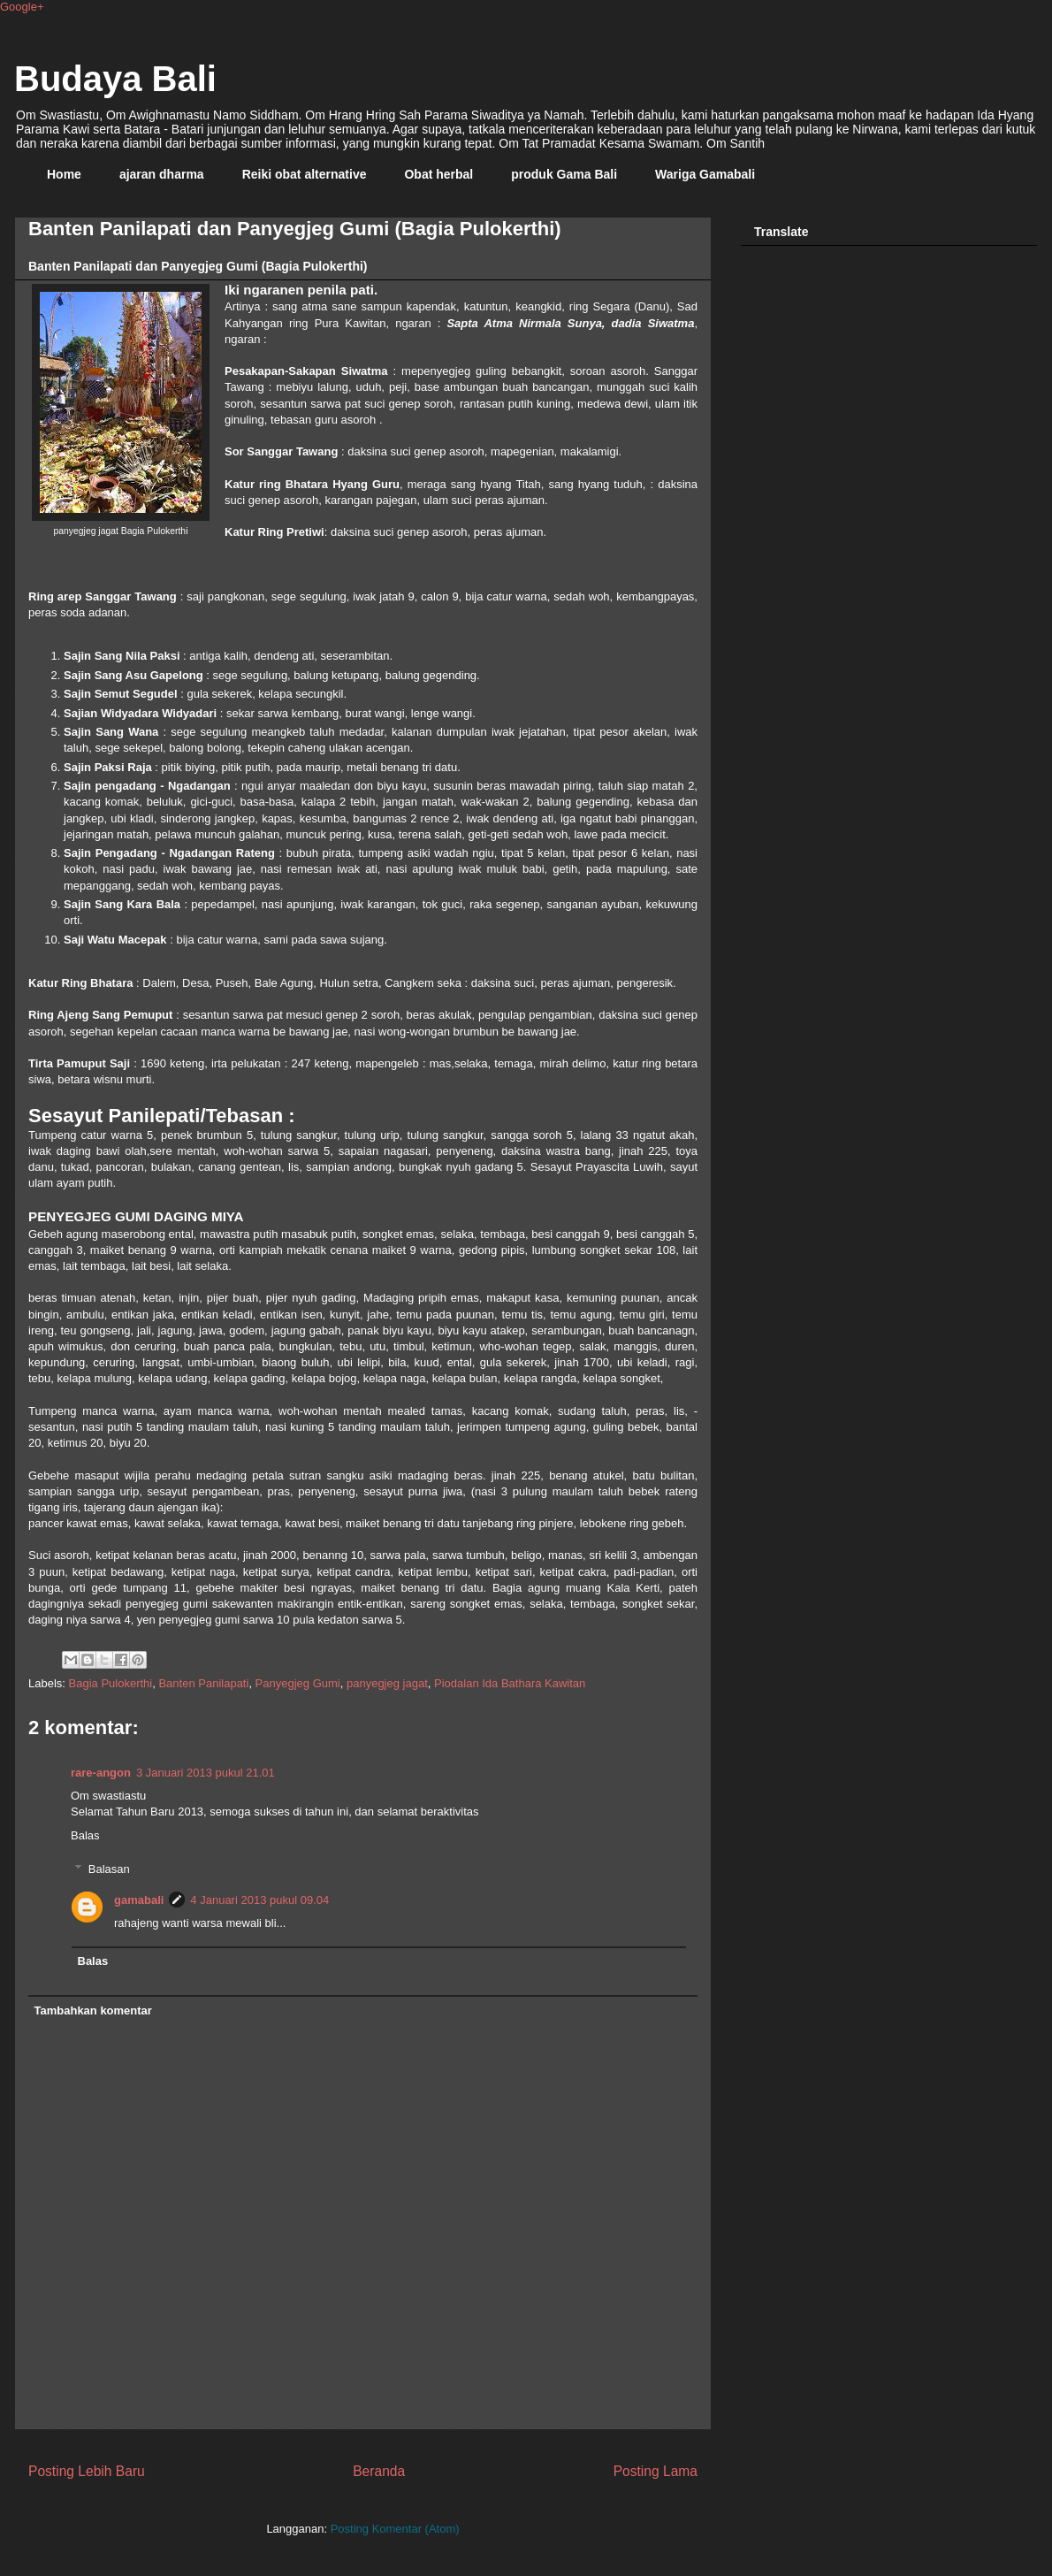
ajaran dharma (161, 174)
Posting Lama (656, 2471)
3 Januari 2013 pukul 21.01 (205, 1772)
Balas (85, 1835)
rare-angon (101, 1772)
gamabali (139, 1900)
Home (64, 174)
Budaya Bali (115, 78)
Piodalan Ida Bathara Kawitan (509, 1683)
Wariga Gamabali (705, 174)
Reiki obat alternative (304, 174)
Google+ (22, 6)
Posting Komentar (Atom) (395, 2528)
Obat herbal (438, 174)
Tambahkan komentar (93, 2010)
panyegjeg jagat (387, 1683)
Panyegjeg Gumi (297, 1683)
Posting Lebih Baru (86, 2471)
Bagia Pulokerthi (111, 1683)
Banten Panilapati (203, 1683)
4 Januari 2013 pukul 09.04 (259, 1900)
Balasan (109, 1869)
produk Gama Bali (564, 174)
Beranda (379, 2471)
